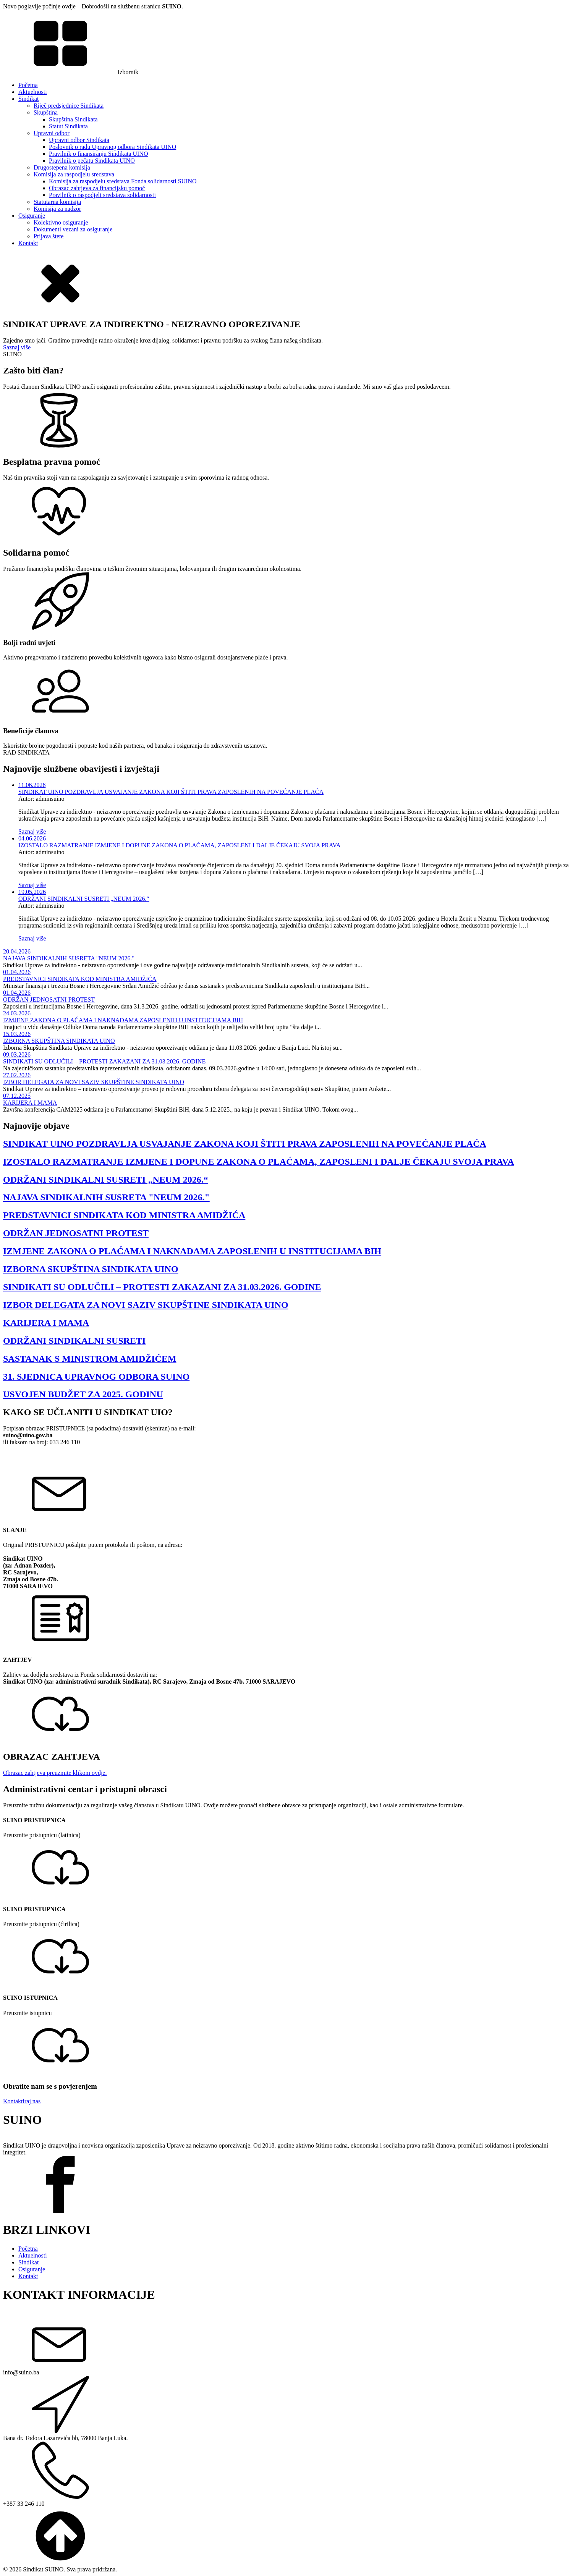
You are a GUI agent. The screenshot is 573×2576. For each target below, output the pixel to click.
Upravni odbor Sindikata (79, 140)
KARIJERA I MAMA (30, 1102)
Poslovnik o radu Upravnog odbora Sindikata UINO (112, 147)
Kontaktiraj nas (21, 2101)
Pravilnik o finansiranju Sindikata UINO (98, 153)
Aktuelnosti (32, 92)
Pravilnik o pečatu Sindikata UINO (92, 160)
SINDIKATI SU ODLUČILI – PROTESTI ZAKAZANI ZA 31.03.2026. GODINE (104, 1061)
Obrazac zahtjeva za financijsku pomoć (97, 188)
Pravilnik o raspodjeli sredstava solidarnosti (102, 195)
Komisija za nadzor (57, 208)
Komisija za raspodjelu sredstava (74, 174)
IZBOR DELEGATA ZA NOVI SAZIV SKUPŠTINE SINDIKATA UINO (93, 1082)
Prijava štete (49, 236)
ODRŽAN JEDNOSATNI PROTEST (49, 999)
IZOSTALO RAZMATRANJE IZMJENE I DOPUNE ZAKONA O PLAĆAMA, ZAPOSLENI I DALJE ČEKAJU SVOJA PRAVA (179, 845)
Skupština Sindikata (73, 119)
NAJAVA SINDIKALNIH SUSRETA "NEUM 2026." (68, 958)
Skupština (46, 112)
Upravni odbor (52, 133)
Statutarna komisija (57, 202)
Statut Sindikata (68, 126)
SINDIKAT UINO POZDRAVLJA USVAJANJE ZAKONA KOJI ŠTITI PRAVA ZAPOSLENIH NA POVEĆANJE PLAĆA (171, 792)
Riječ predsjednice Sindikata (69, 105)
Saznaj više (17, 347)
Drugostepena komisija (62, 167)
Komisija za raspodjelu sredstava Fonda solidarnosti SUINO (123, 181)
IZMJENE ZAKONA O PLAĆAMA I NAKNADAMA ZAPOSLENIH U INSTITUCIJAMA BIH (123, 1020)
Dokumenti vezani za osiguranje (73, 229)
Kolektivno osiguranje (61, 222)
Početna (28, 85)
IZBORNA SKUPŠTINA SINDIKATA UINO (59, 1041)
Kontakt (28, 243)
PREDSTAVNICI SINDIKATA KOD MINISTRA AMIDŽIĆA (80, 979)
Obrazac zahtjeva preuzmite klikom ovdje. (55, 1773)
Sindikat (28, 98)
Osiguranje (31, 215)
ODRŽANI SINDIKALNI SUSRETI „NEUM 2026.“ (83, 898)
